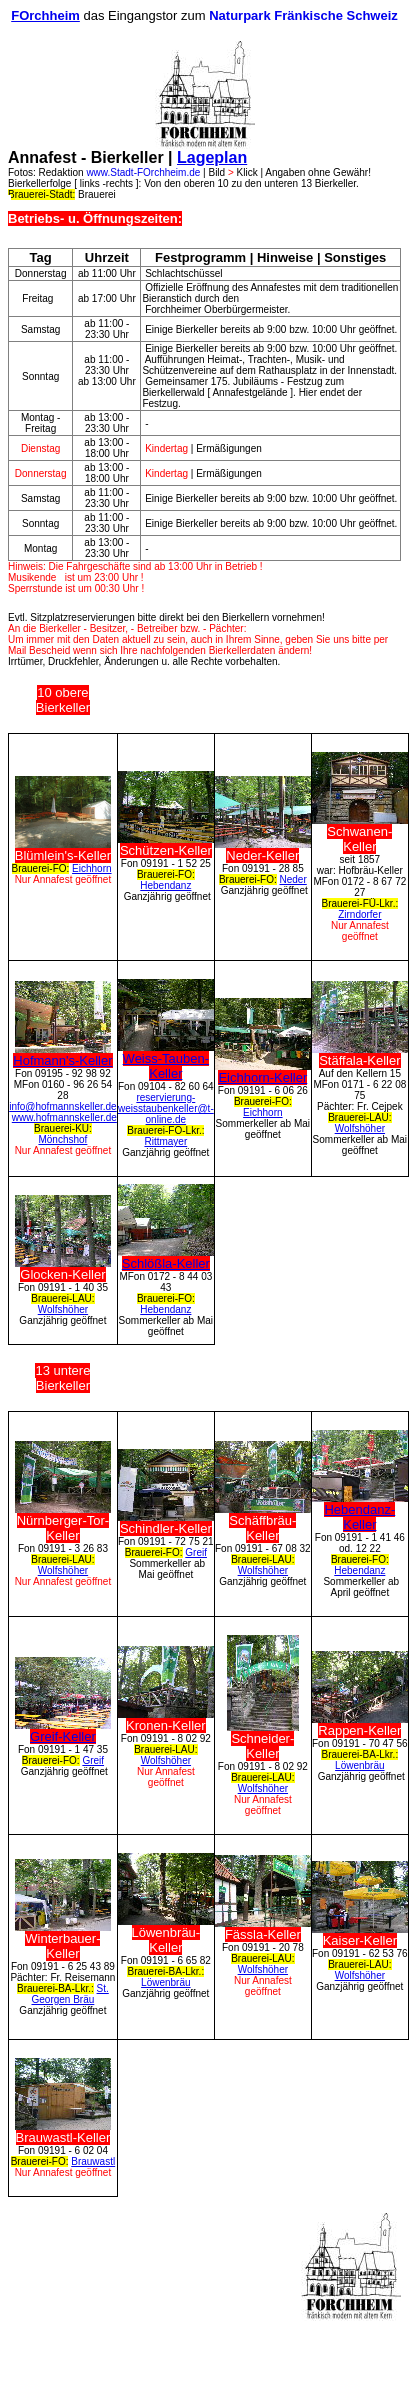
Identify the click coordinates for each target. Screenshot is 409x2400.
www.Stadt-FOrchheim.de (143, 172)
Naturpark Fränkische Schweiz (303, 15)
